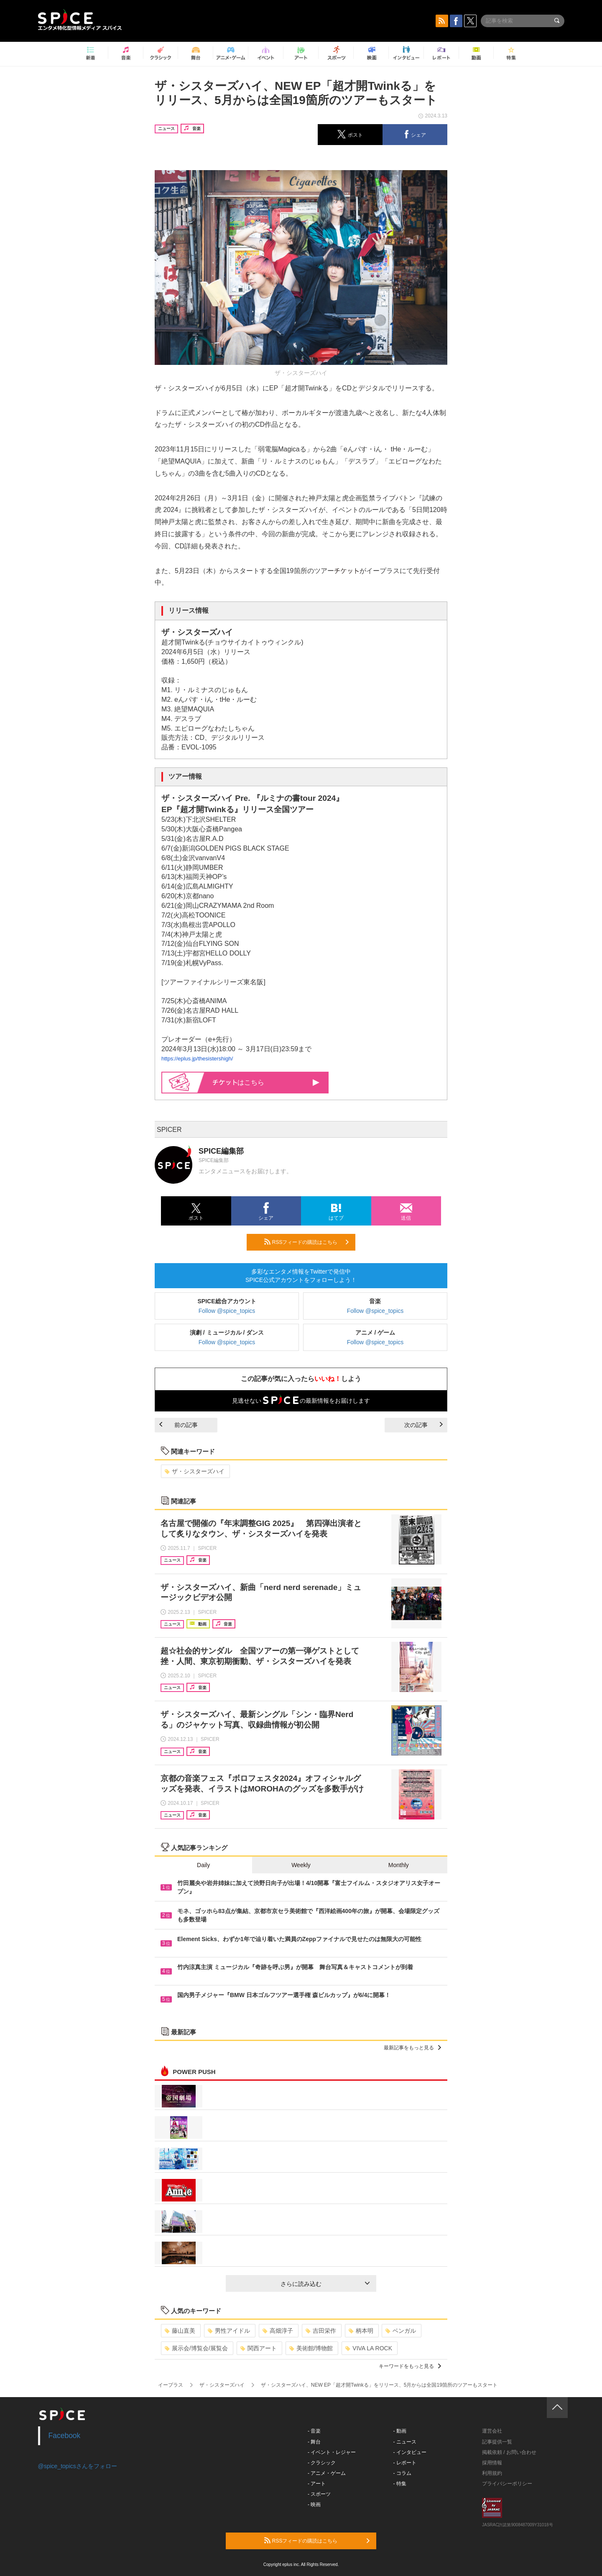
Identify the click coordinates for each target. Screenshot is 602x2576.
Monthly (398, 1865)
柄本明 (361, 2330)
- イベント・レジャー (332, 2452)
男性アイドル (229, 2330)
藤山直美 (180, 2330)
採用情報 (492, 2463)
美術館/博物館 (311, 2348)
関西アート (258, 2348)
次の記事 (423, 1425)
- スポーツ (319, 2494)
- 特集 (399, 2484)
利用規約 (492, 2473)
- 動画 (399, 2431)
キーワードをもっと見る (410, 2366)
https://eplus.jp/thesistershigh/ (197, 1058)
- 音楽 (314, 2431)
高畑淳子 (278, 2330)
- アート (317, 2484)
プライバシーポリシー (507, 2484)
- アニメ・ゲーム (327, 2473)
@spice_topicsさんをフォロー (77, 2466)
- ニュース (404, 2442)
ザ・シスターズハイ (194, 1471)
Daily (203, 1865)
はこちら (266, 1082)
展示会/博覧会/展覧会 (196, 2348)
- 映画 (314, 2504)
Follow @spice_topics (227, 1310)
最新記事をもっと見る (412, 2048)
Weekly (301, 1865)
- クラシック (322, 2463)
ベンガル (400, 2330)
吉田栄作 (321, 2330)
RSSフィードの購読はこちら (306, 1241)
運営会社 (492, 2431)
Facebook (64, 2435)
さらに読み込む (325, 2283)
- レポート (404, 2463)
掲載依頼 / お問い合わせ (509, 2452)
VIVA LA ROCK (368, 2348)
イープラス (170, 2385)
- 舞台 (314, 2442)
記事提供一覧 (497, 2442)
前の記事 (178, 1425)
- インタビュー (409, 2452)
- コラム (402, 2473)
